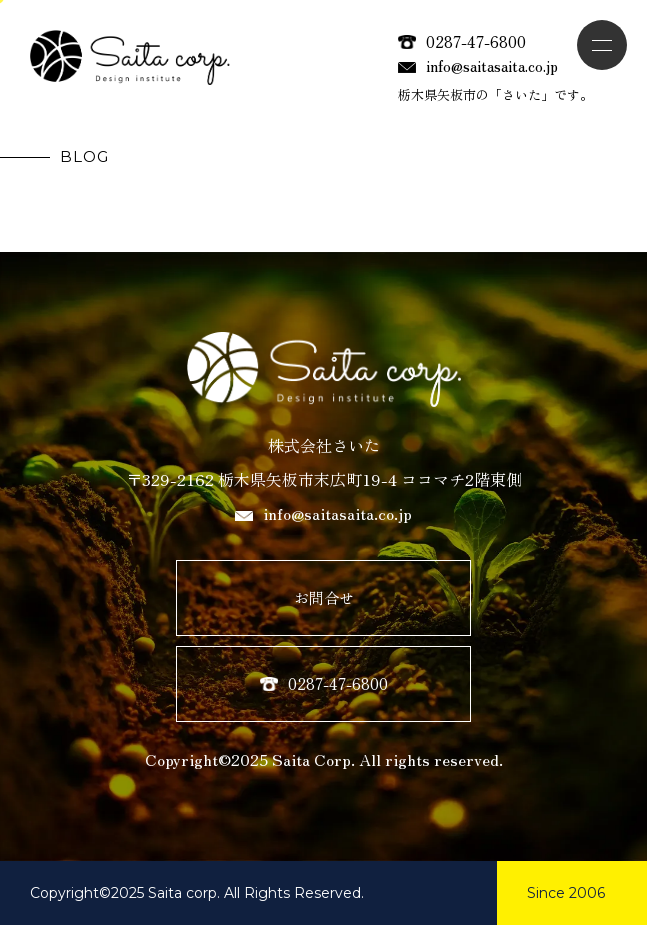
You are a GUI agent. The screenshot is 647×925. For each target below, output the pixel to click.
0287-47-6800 (462, 41)
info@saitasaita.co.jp (478, 65)
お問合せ (324, 597)
